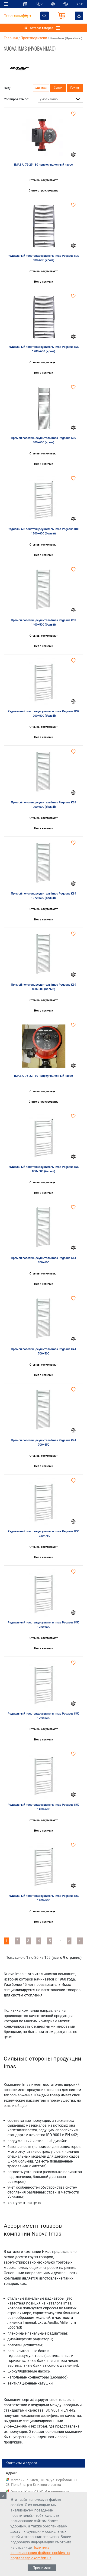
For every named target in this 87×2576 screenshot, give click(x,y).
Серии (58, 87)
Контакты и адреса (43, 2463)
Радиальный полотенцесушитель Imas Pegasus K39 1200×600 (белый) (43, 531)
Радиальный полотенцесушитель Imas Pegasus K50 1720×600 (43, 1625)
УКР (79, 4)
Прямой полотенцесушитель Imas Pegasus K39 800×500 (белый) (43, 987)
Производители (33, 38)
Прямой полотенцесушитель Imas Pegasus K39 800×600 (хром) (43, 440)
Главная (11, 38)
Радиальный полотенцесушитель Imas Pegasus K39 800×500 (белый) (43, 1169)
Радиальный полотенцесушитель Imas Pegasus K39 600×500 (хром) (43, 258)
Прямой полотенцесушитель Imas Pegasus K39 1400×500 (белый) (43, 622)
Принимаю (41, 2568)
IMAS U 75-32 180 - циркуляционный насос (43, 1075)
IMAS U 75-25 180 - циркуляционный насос (43, 164)
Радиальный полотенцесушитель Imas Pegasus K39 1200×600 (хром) (43, 349)
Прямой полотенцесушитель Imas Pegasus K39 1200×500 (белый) (43, 805)
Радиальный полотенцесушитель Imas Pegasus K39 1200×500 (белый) (43, 714)
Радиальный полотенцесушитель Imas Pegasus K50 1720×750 (43, 1534)
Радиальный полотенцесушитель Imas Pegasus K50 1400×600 (43, 1807)
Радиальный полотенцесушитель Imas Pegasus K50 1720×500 (43, 1716)
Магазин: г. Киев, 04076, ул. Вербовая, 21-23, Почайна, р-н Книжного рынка (42, 2482)
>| (80, 1941)
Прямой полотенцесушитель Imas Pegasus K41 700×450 (43, 1442)
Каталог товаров (41, 28)
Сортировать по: (16, 99)
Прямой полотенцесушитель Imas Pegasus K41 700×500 (43, 1351)
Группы (75, 87)
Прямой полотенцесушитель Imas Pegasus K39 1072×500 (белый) (43, 896)
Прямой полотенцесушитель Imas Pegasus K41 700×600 (43, 1260)
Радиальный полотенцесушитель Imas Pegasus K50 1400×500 (43, 1898)
